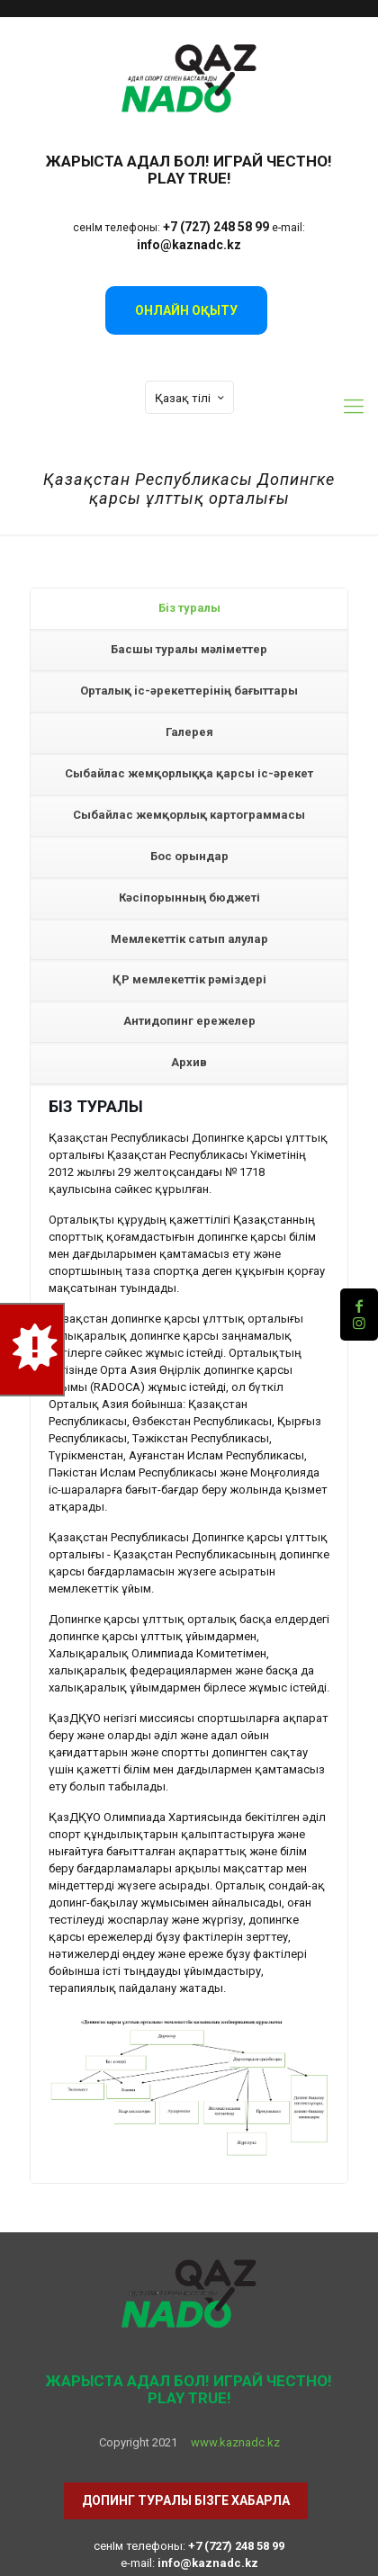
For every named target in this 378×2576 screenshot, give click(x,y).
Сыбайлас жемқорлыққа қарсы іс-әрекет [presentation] (189, 773)
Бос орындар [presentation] (189, 856)
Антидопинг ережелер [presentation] (189, 1021)
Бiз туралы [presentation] (189, 608)
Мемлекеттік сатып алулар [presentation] (189, 939)
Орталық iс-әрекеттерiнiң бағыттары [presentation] (189, 690)
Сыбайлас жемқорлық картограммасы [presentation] (189, 814)
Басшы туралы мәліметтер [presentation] (189, 649)
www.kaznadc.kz (235, 2442)
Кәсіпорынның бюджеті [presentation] (189, 897)
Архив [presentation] (189, 1062)
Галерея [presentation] (189, 732)
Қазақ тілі (191, 397)
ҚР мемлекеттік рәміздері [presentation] (189, 979)
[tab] (189, 609)
